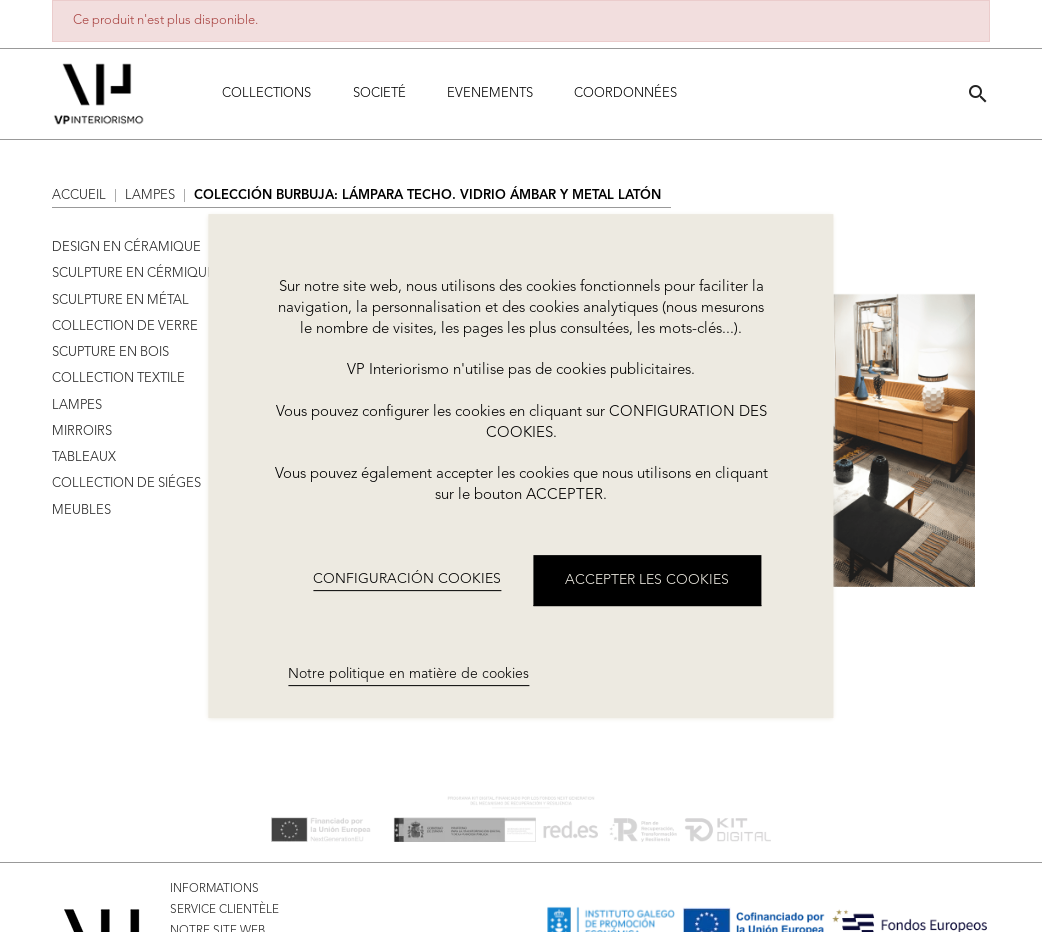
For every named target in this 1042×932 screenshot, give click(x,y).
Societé (379, 93)
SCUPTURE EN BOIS (110, 352)
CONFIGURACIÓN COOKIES (407, 579)
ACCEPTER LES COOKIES (647, 580)
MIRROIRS (82, 431)
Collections (266, 93)
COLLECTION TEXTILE (118, 378)
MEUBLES (81, 510)
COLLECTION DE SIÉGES (126, 483)
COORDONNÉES (625, 93)
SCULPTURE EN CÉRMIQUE (133, 273)
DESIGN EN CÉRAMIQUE (126, 247)
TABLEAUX (84, 457)
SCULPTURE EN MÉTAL (120, 300)
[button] (978, 93)
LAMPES (77, 405)
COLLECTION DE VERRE (125, 326)
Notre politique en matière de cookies (408, 674)
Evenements (490, 93)
